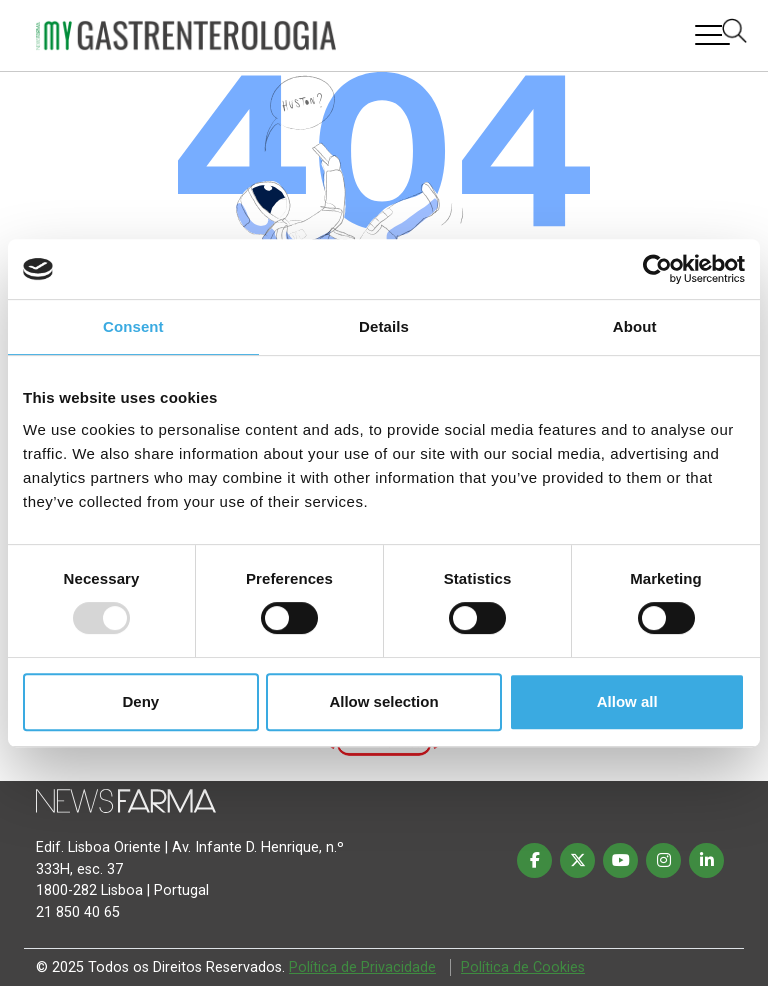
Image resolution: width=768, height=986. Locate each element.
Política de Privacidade (362, 967)
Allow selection (383, 701)
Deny (140, 701)
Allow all (627, 701)
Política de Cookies (523, 967)
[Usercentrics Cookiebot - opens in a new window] (657, 269)
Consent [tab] (133, 326)
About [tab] (635, 326)
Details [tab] (384, 326)
